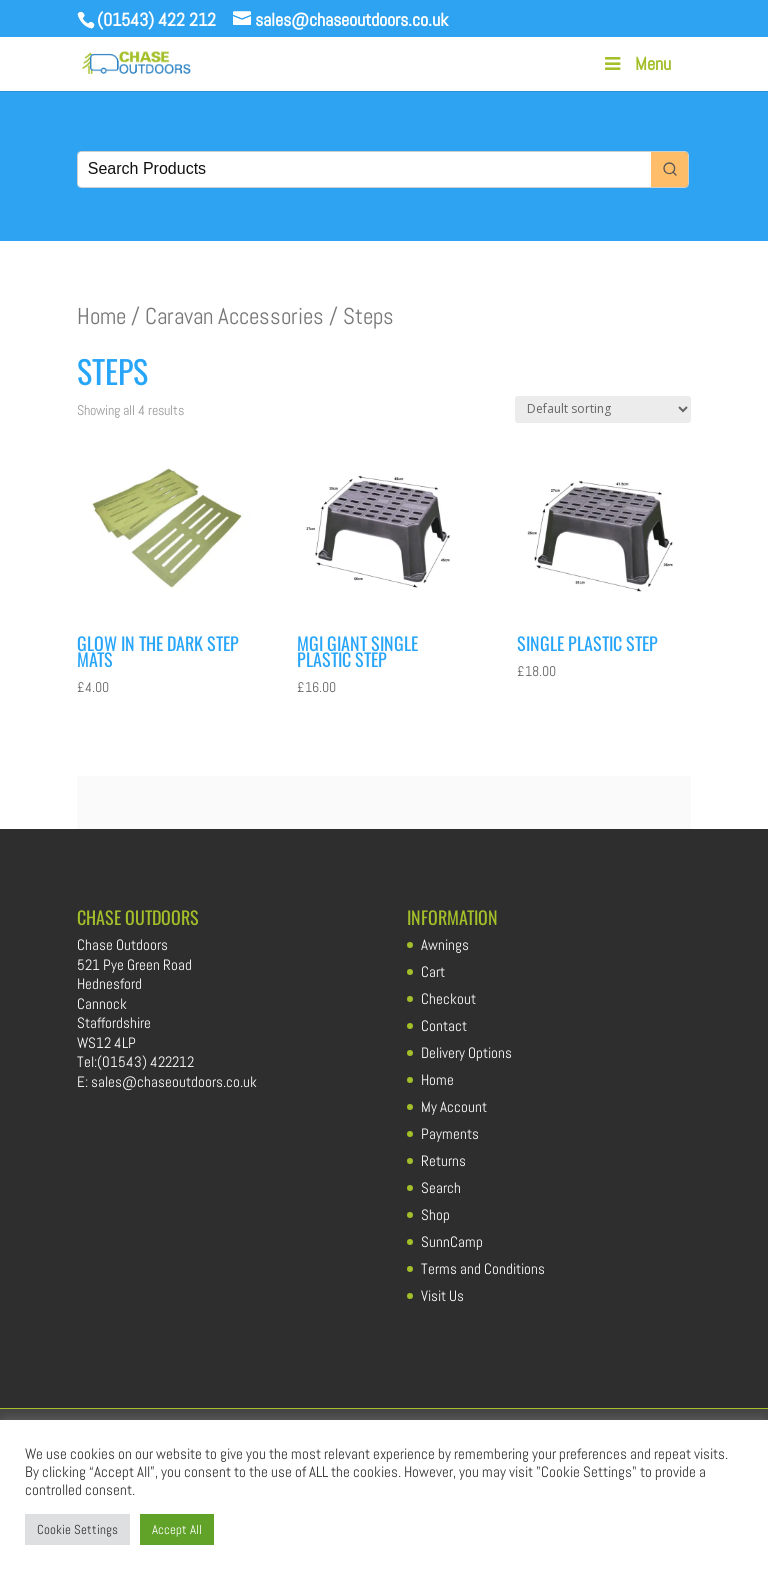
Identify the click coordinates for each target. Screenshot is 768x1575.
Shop (435, 1214)
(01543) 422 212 (156, 19)
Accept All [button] (177, 1529)
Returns (443, 1160)
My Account (454, 1106)
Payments (450, 1133)
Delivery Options (466, 1052)
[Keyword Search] (364, 169)
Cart (433, 971)
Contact (444, 1025)
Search (441, 1187)
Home (101, 316)
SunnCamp (452, 1241)
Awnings (445, 944)
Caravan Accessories (234, 316)
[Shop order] (603, 409)
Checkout (448, 998)
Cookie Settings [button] (77, 1529)
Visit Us (442, 1295)
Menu (636, 63)
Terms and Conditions (483, 1268)
